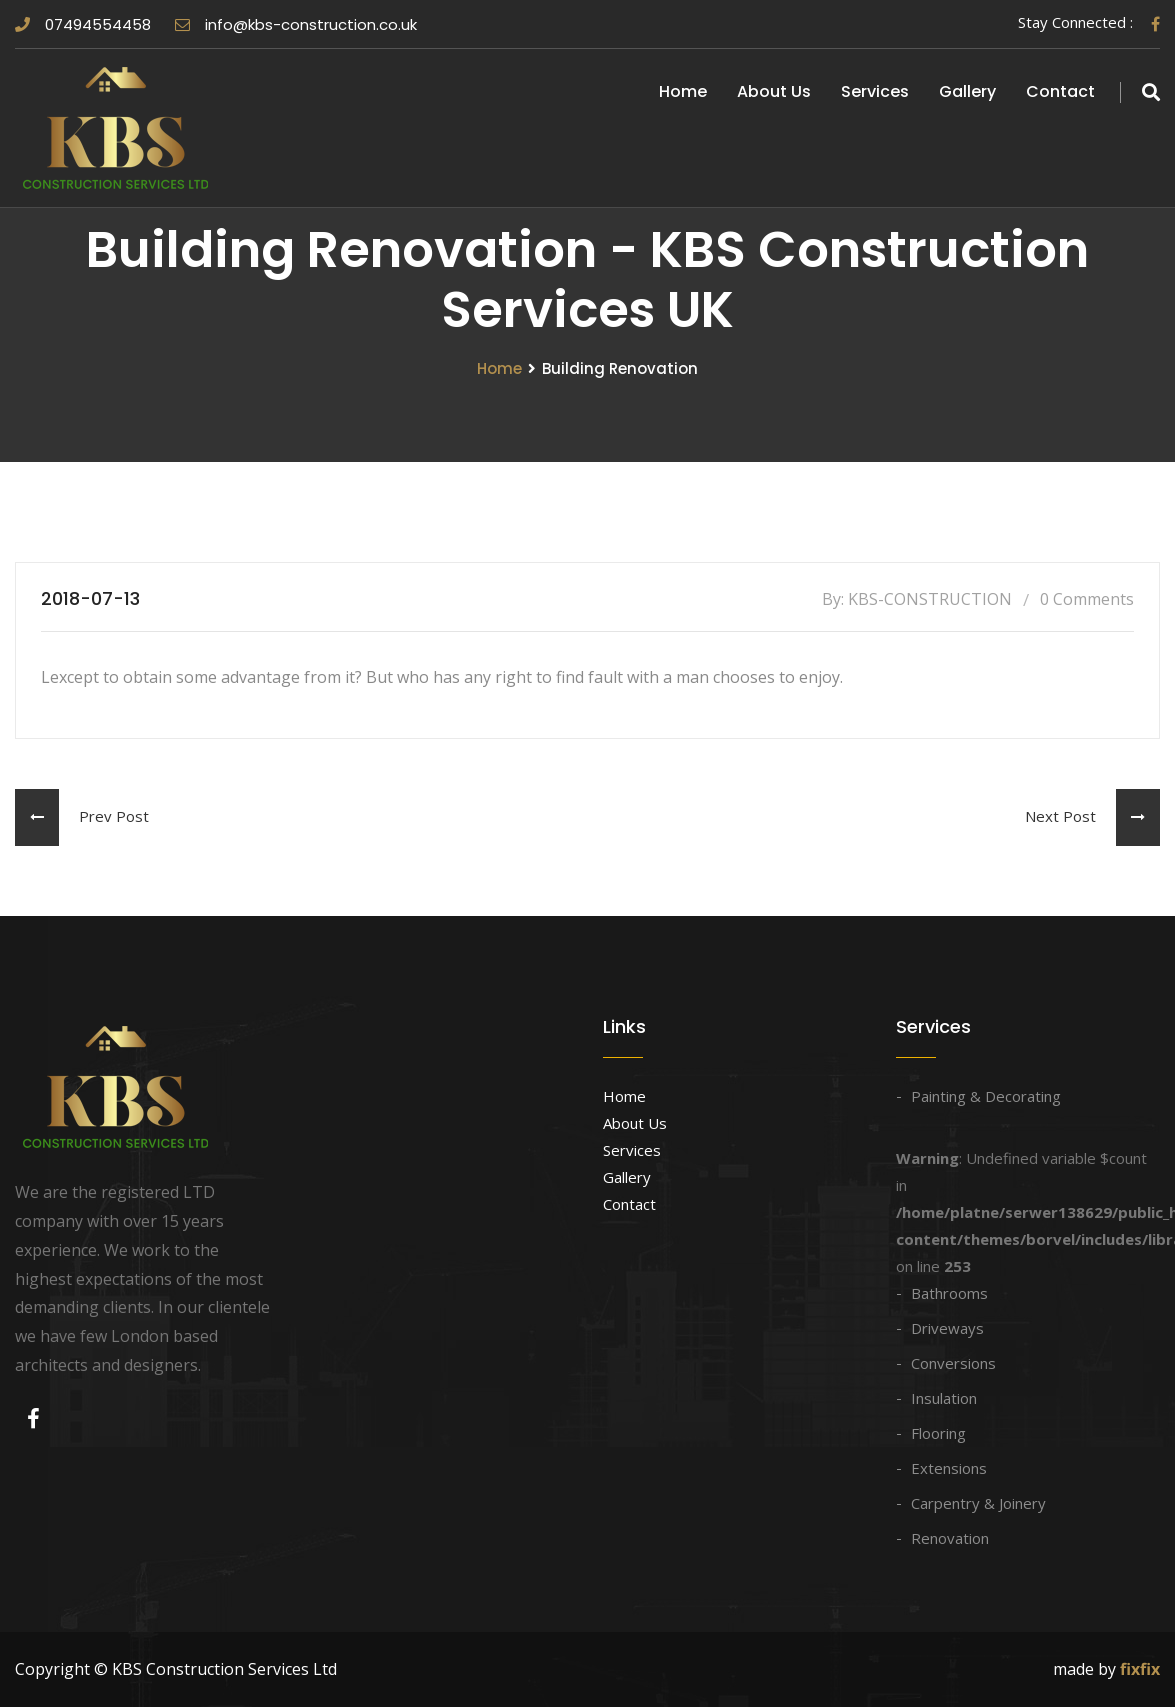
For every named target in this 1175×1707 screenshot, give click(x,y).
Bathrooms (949, 1293)
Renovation (950, 1538)
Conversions (953, 1363)
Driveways (947, 1328)
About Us (774, 91)
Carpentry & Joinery (978, 1503)
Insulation (944, 1398)
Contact (1060, 91)
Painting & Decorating (986, 1096)
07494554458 (83, 24)
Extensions (949, 1468)
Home (683, 91)
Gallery (967, 91)
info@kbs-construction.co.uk (296, 24)
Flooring (938, 1433)
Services (875, 91)
